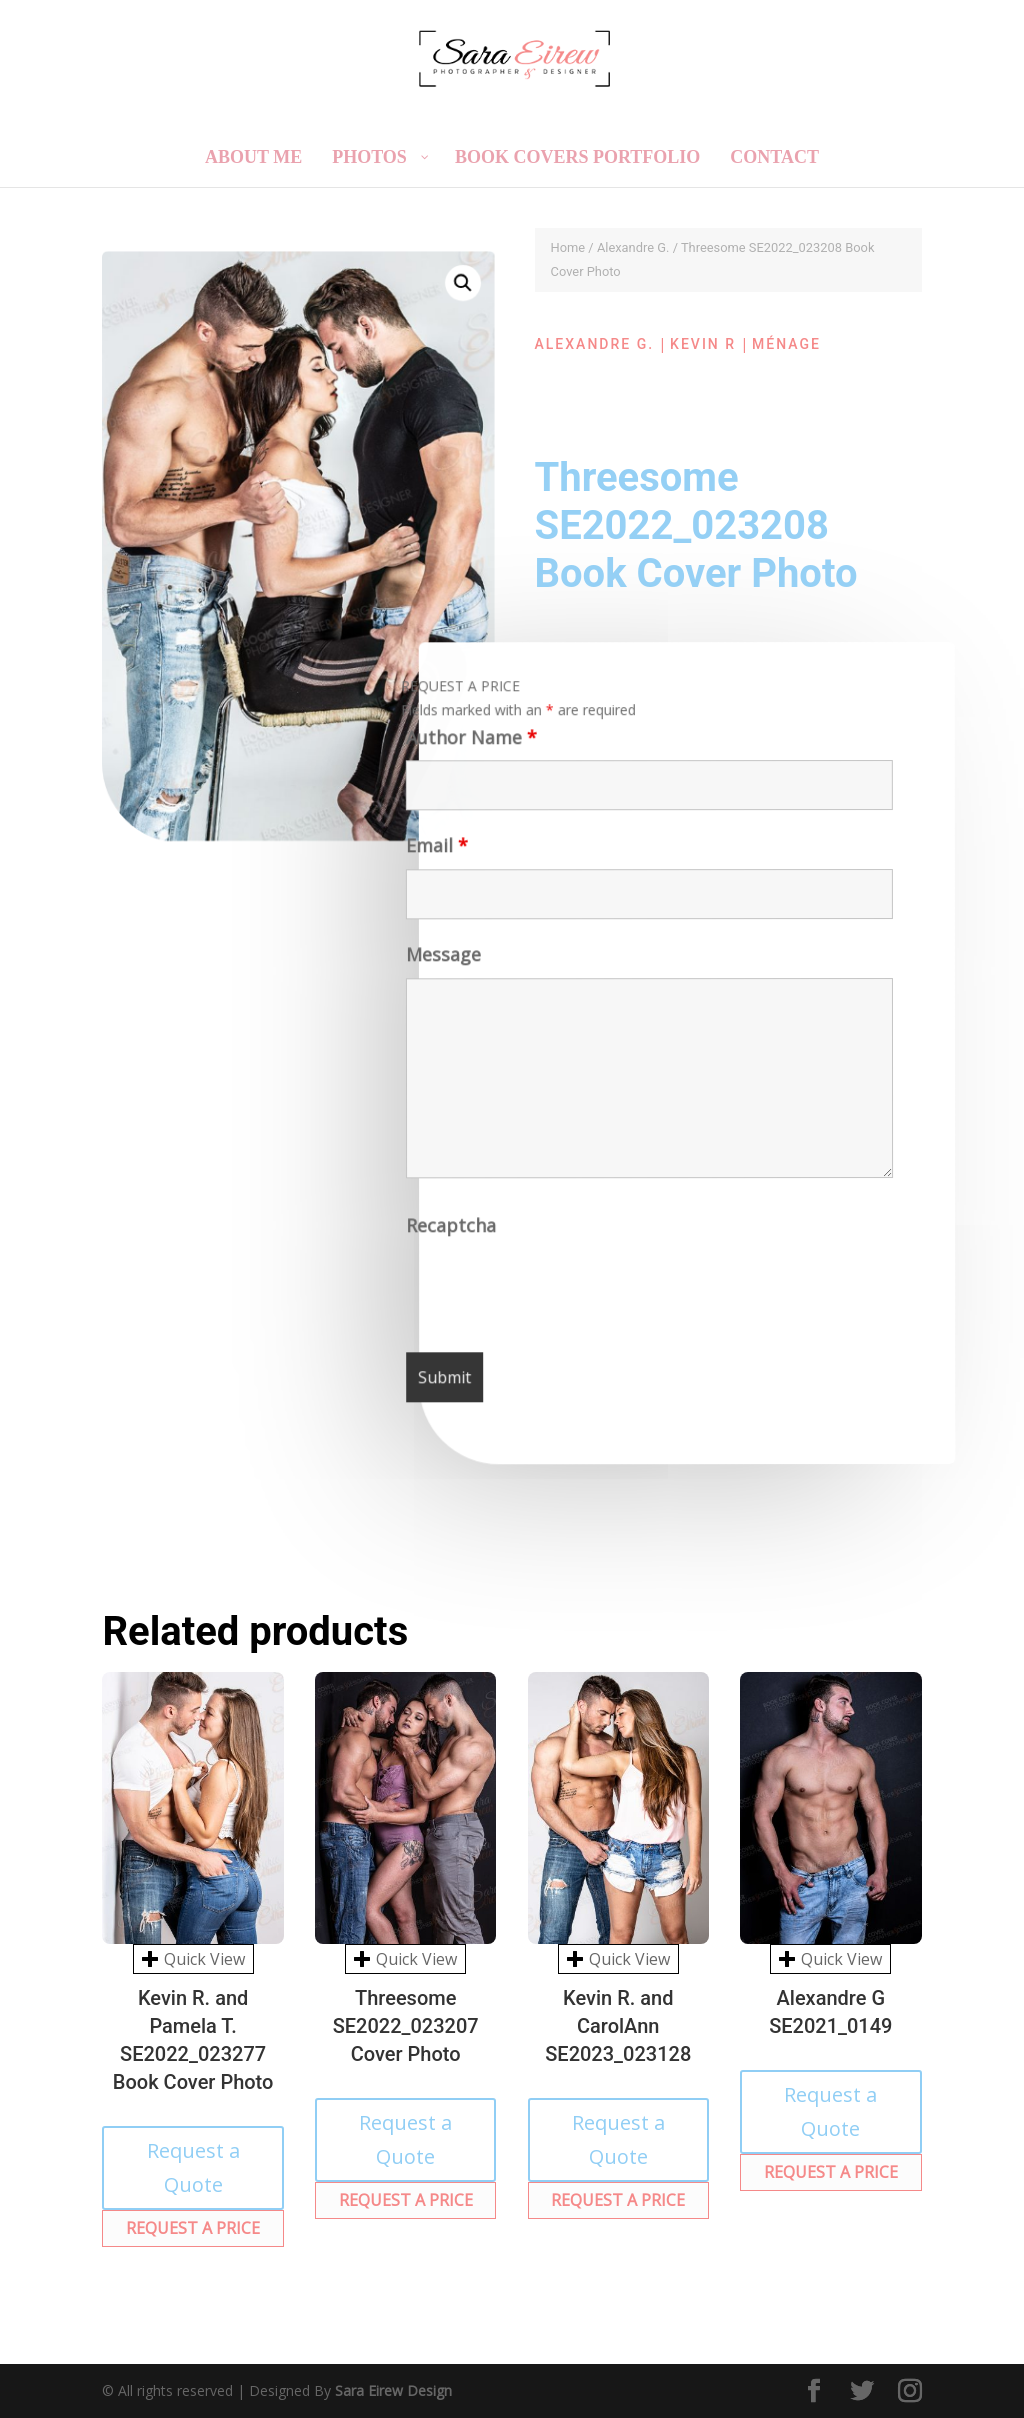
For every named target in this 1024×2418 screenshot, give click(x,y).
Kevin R (703, 344)
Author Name (466, 744)
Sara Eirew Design (393, 2390)
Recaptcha (453, 1231)
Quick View (193, 1959)
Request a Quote (193, 2167)
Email (434, 852)
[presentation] (561, 1293)
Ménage (786, 344)
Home (568, 247)
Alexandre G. (633, 247)
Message (441, 961)
